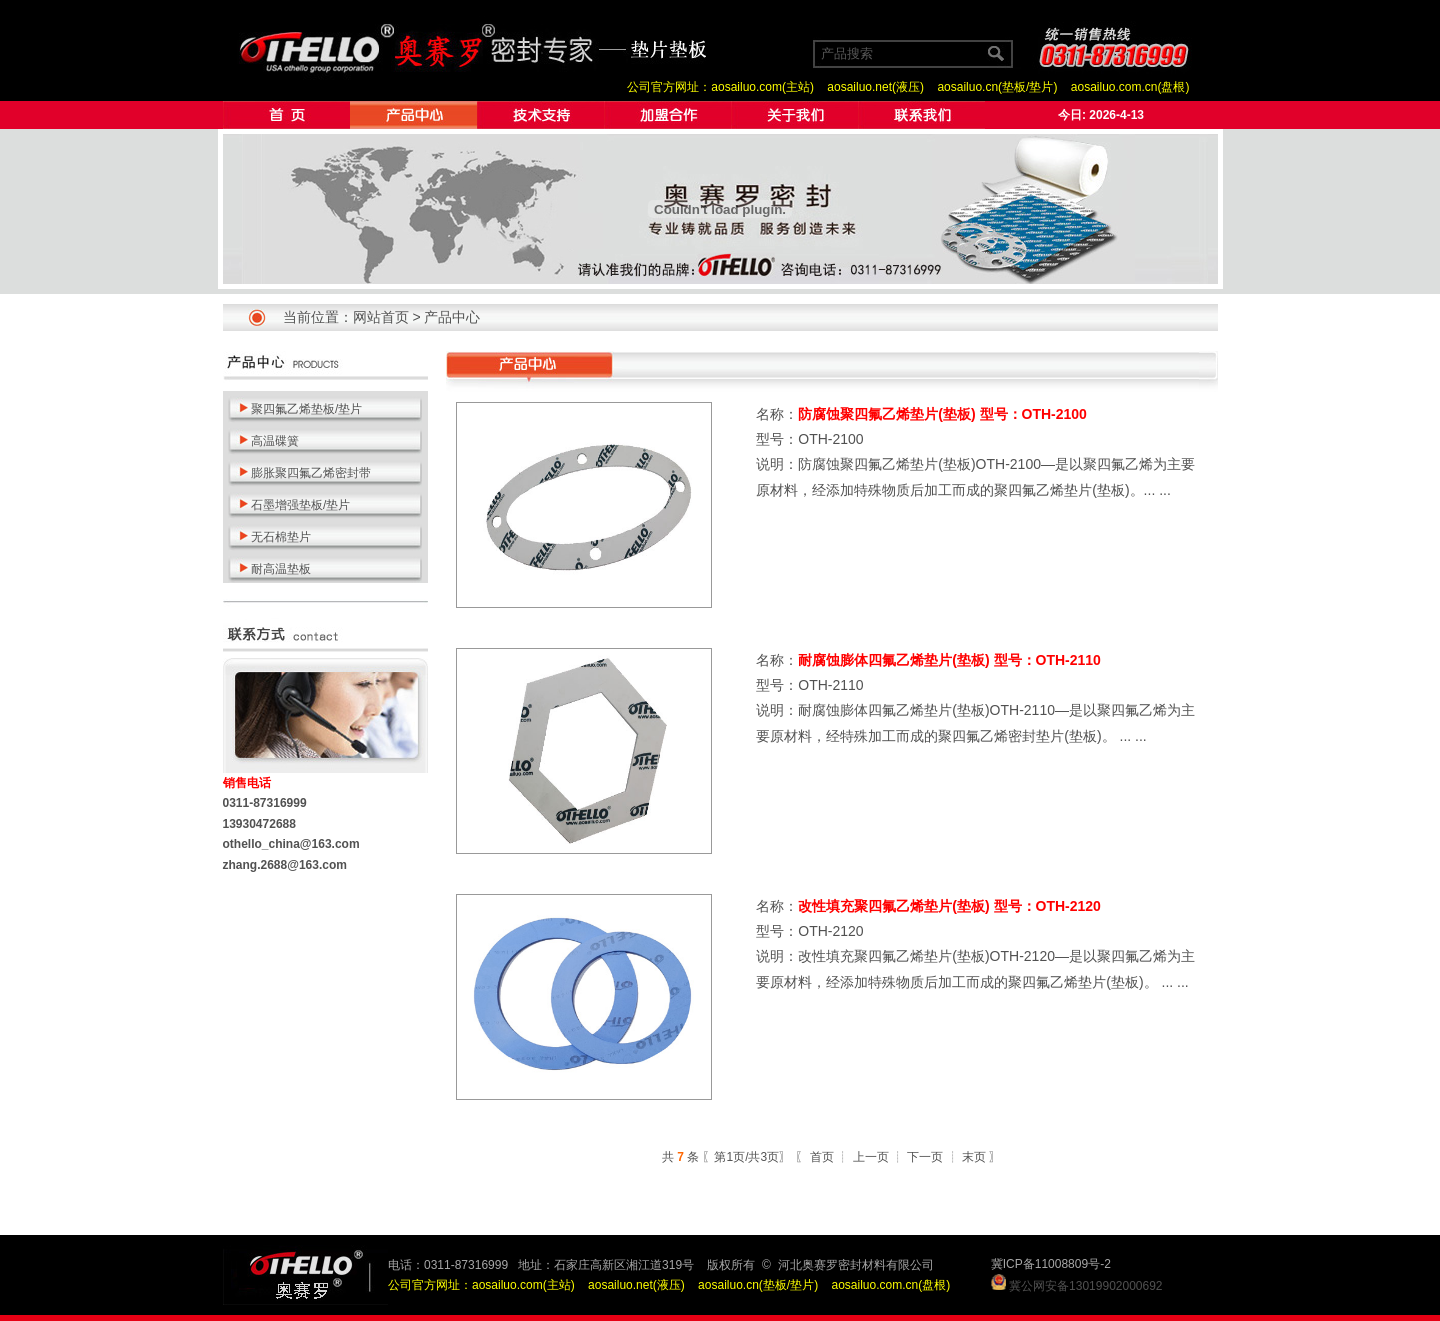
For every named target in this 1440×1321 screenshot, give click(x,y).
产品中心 (452, 317)
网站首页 (381, 317)
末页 (974, 1157)
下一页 (925, 1157)
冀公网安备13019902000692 (1085, 1286)
